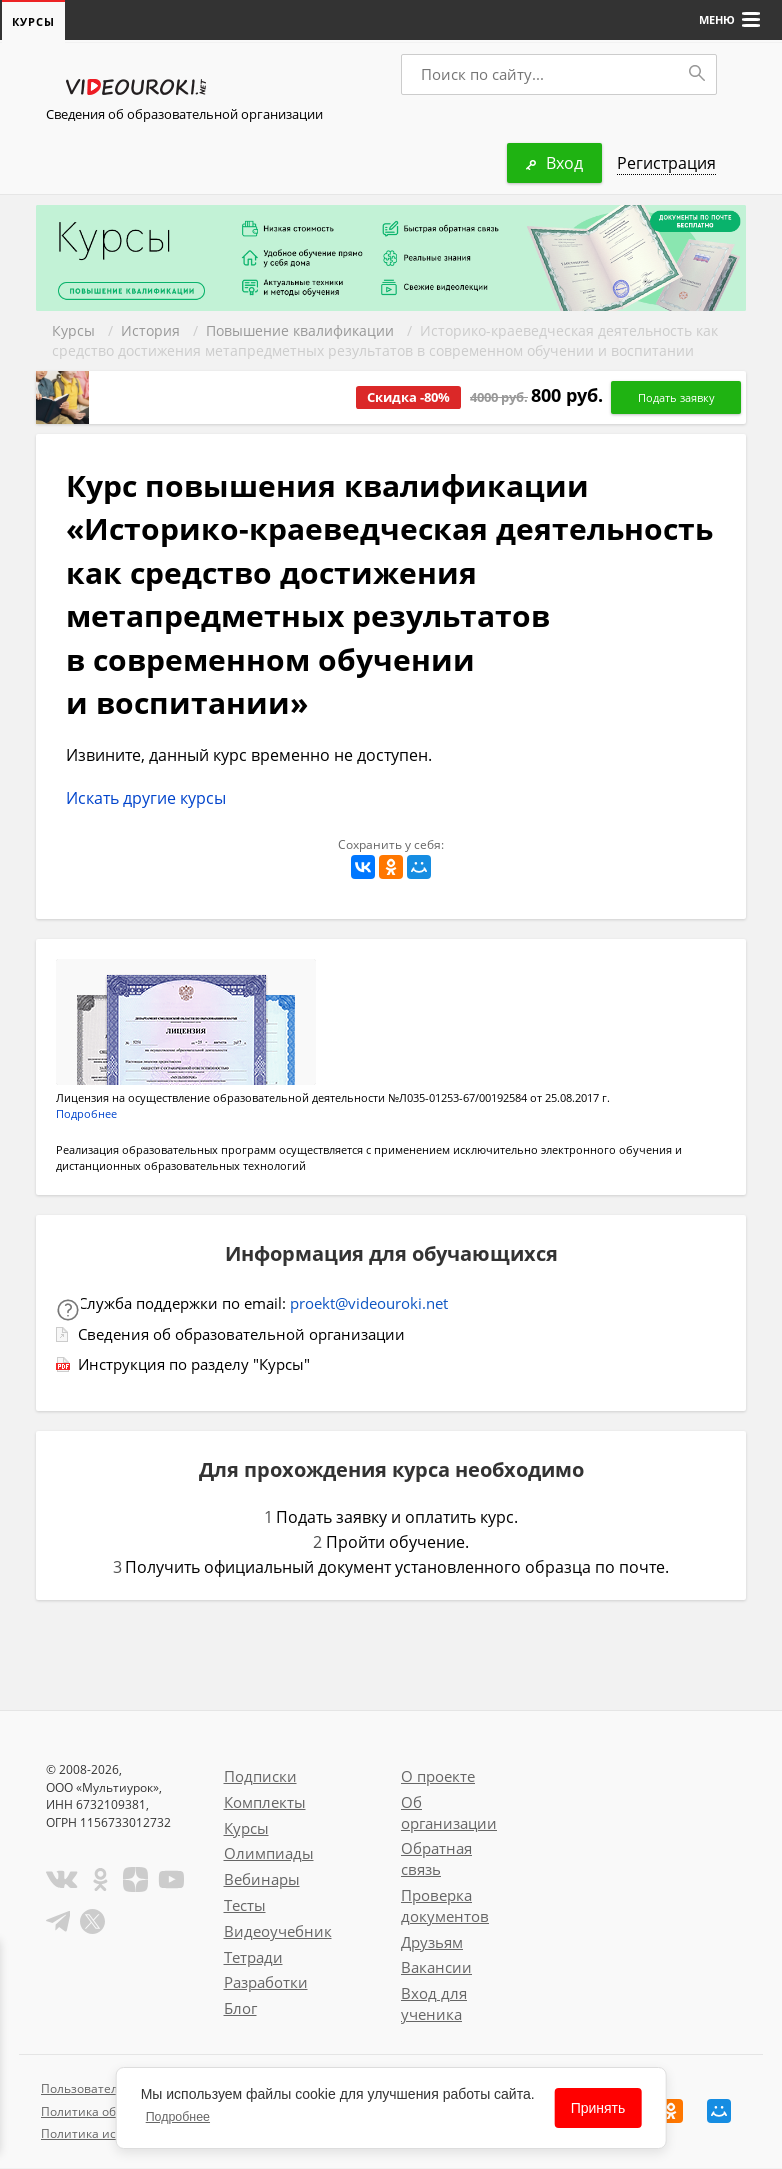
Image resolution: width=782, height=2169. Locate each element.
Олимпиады (269, 1854)
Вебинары (262, 1880)
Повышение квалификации (300, 331)
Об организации (449, 1813)
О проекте (438, 1777)
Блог (240, 2009)
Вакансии (436, 1968)
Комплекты (265, 1803)
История (150, 331)
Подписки (260, 1777)
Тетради (253, 1958)
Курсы (73, 331)
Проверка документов (445, 1906)
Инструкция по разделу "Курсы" (194, 1365)
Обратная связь (436, 1859)
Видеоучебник (278, 1932)
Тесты (245, 1906)
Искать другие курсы (146, 799)
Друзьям (432, 1943)
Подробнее (86, 1114)
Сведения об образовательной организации (184, 115)
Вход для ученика (434, 2004)
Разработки (266, 1983)
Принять (598, 2108)
